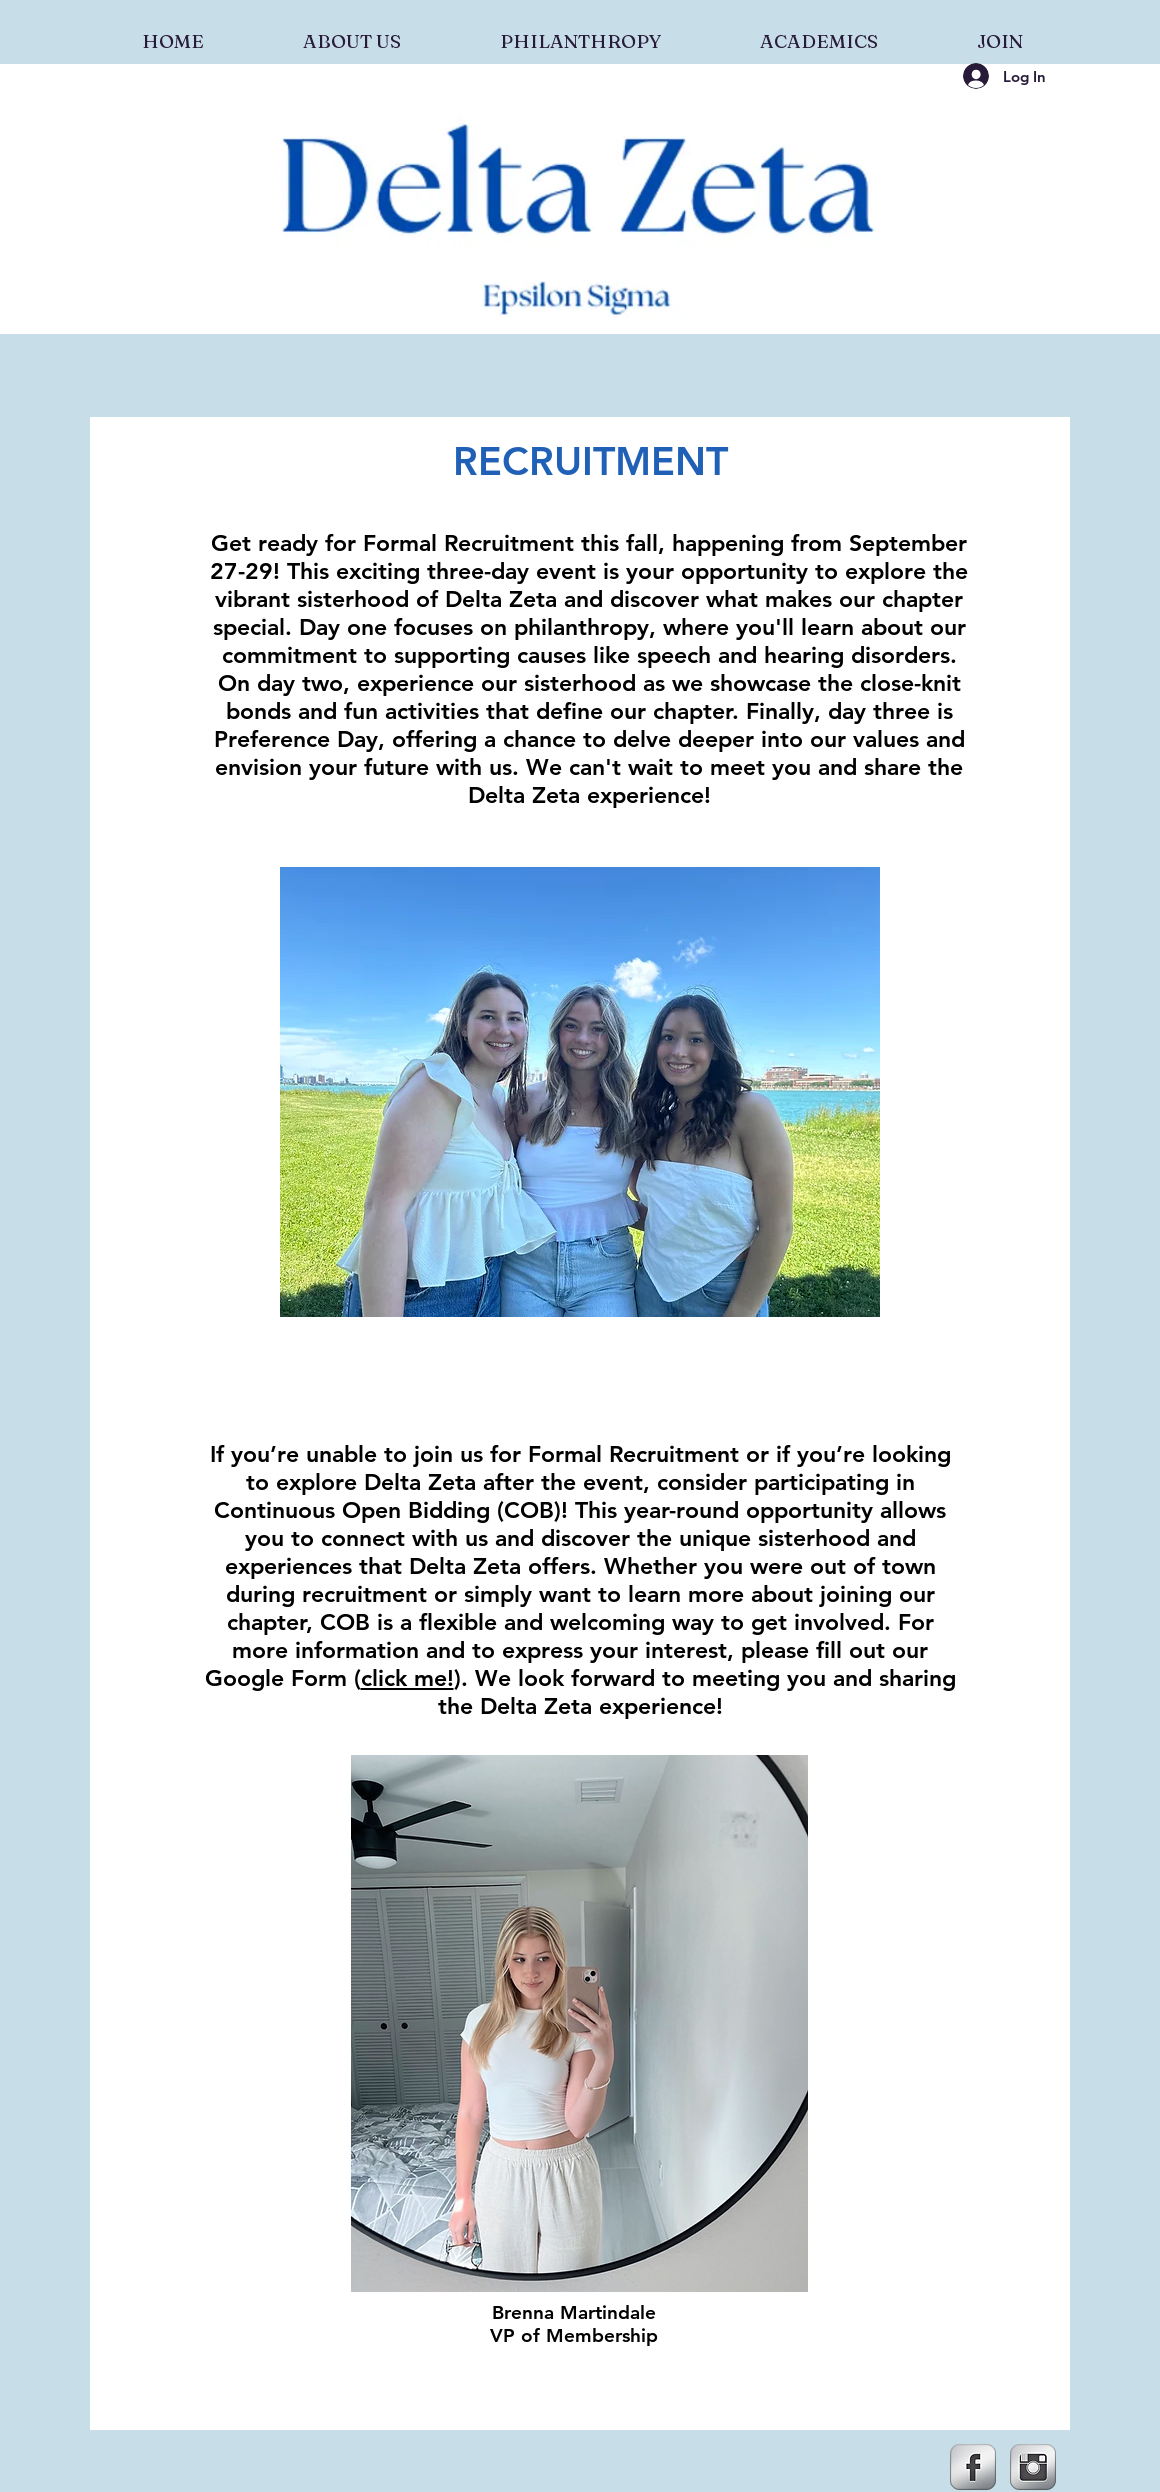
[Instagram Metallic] (1033, 2467)
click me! (407, 1678)
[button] (351, 32)
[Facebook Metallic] (973, 2467)
